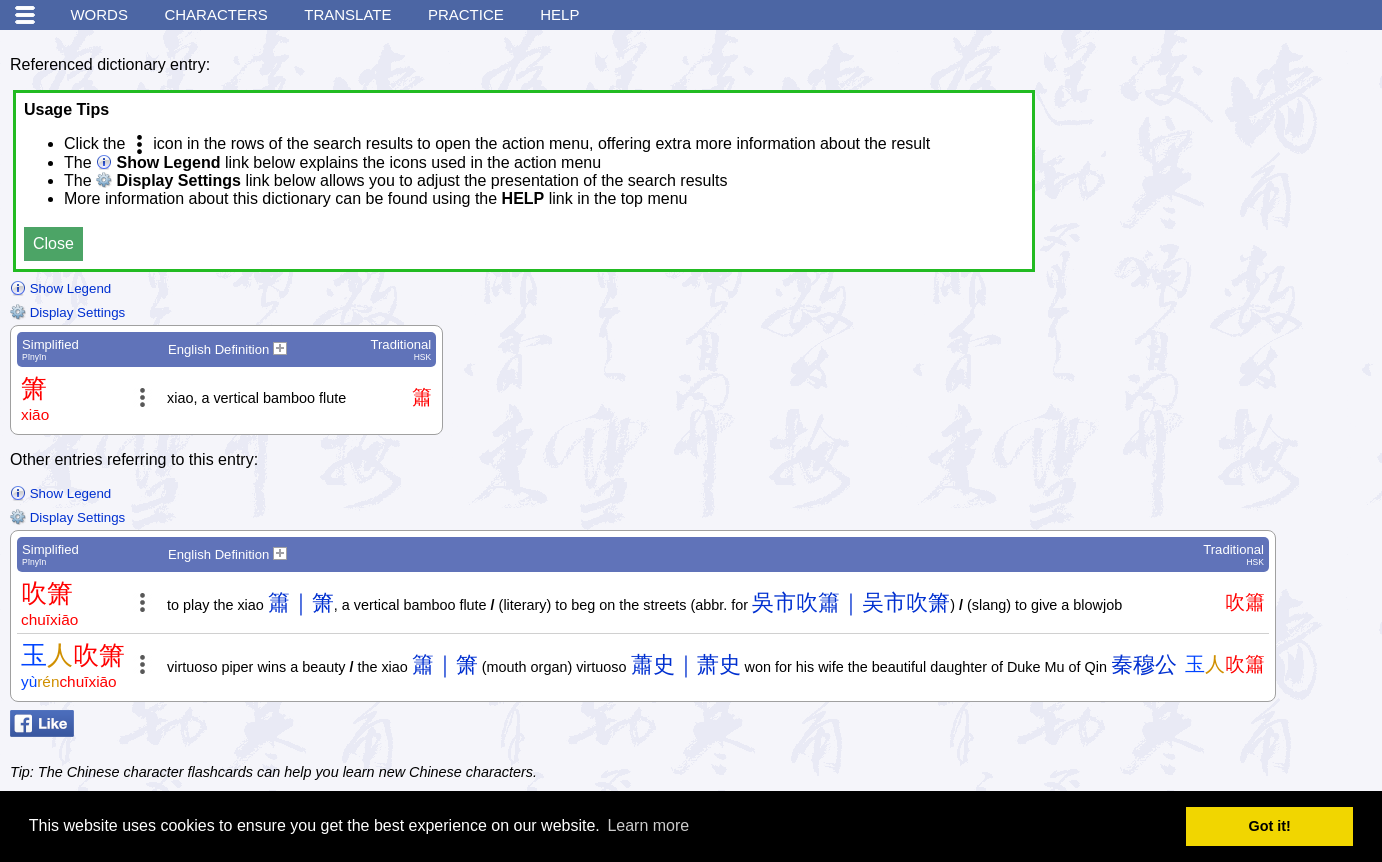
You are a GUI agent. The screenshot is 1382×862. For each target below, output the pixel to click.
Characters (215, 14)
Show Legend (60, 288)
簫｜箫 (301, 602)
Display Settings (67, 312)
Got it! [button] (1270, 826)
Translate (347, 14)
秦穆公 (1144, 664)
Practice (466, 14)
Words (99, 14)
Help (559, 14)
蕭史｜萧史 (686, 664)
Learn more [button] (648, 825)
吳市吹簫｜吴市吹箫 (851, 602)
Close (53, 243)
